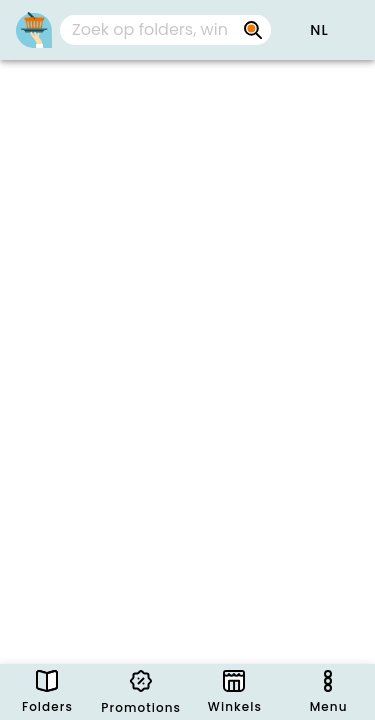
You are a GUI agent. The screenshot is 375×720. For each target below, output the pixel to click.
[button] (319, 30)
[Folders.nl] (34, 30)
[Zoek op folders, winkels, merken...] (253, 30)
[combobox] (165, 30)
